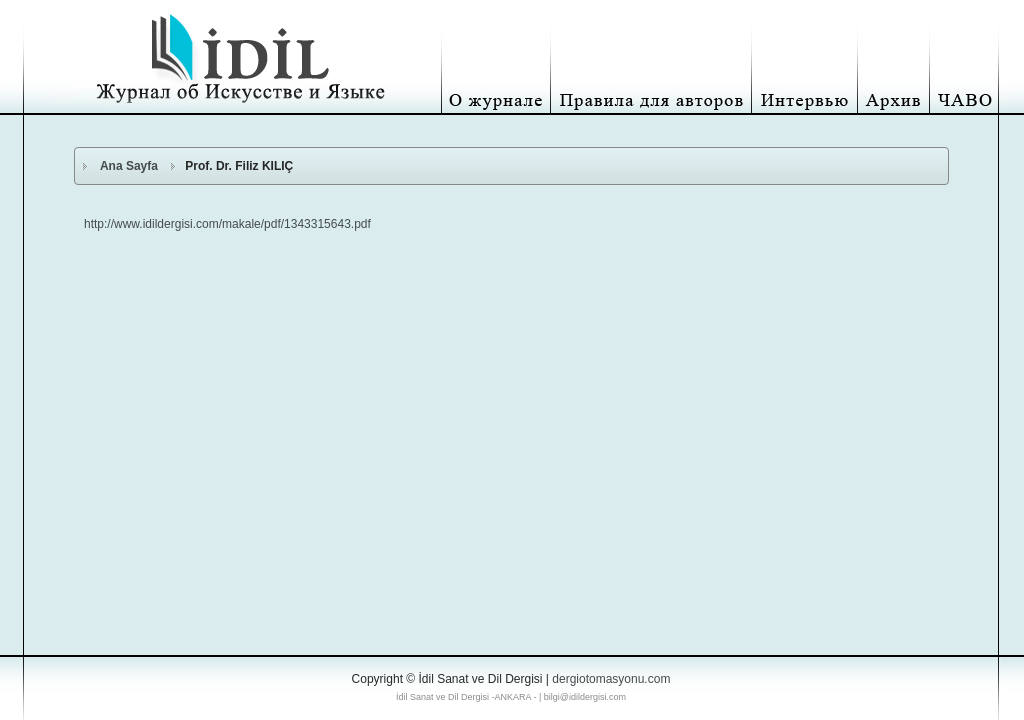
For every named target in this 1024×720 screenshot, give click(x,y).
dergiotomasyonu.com (611, 679)
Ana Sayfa (129, 166)
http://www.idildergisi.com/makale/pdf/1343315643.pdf (227, 224)
